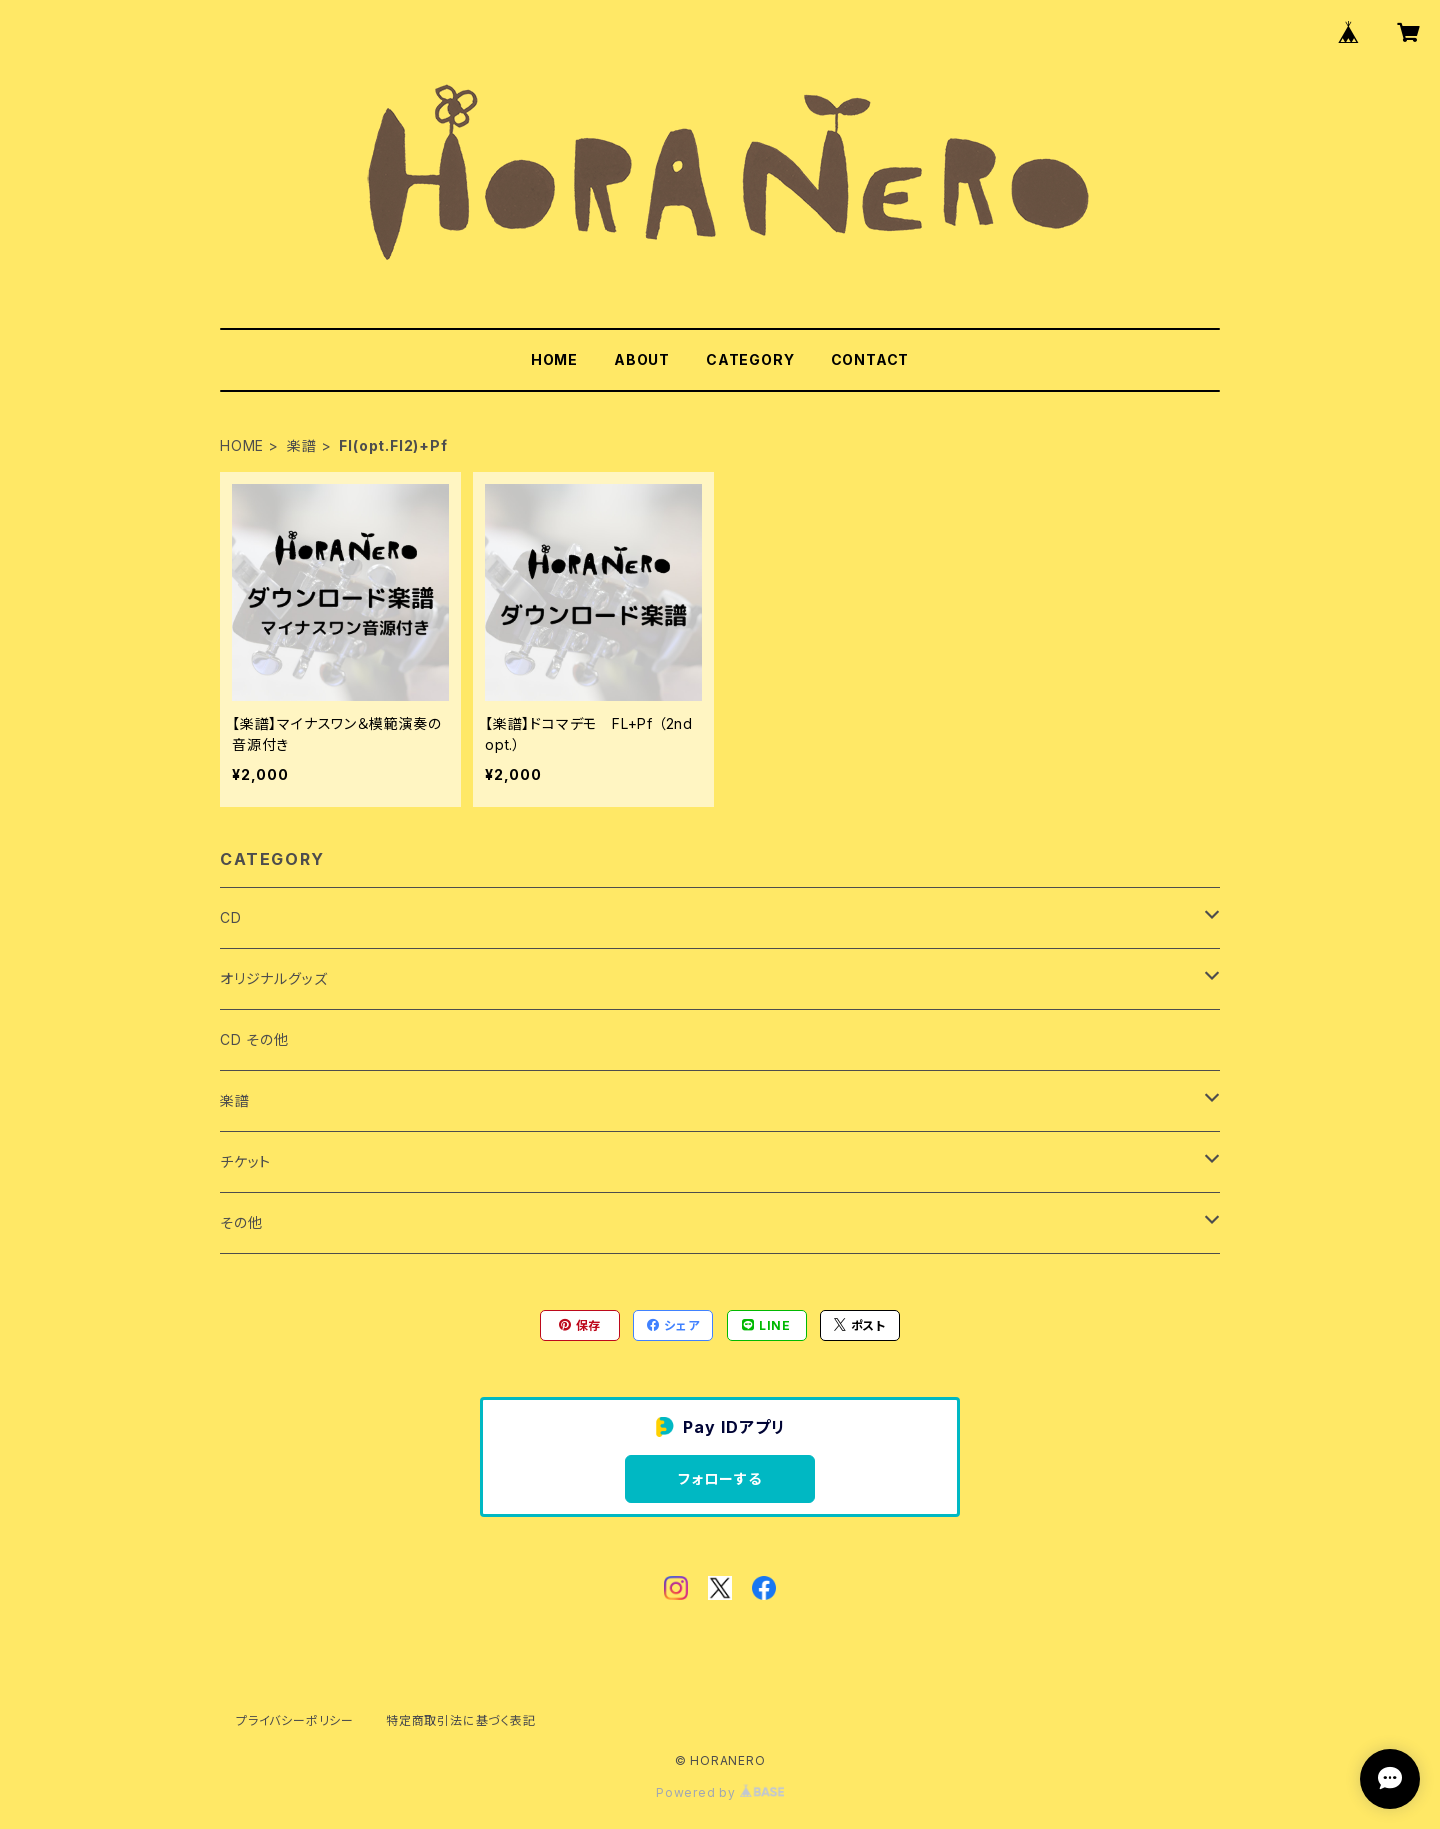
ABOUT (642, 359)
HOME (554, 359)
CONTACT (870, 359)
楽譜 (302, 445)
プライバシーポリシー (295, 1720)
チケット (245, 1161)
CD (231, 917)
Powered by (720, 1792)
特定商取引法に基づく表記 (461, 1720)
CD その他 (254, 1039)
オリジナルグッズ (273, 978)
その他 (241, 1222)
